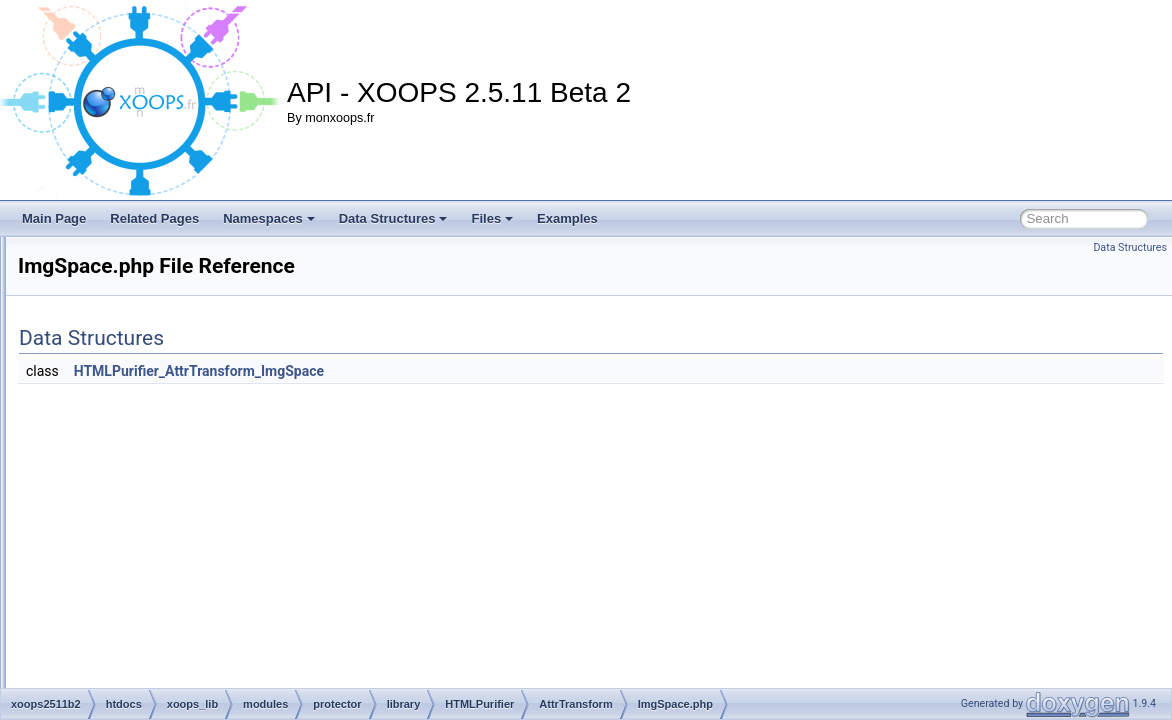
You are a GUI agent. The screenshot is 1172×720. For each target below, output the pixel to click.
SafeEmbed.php (237, 648)
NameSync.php (235, 604)
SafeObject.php (235, 670)
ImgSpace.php (232, 472)
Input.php (219, 516)
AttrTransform (214, 296)
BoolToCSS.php (236, 384)
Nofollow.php (228, 626)
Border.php (223, 406)
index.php (220, 494)
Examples (567, 218)
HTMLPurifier (197, 252)
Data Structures (393, 218)
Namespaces (269, 218)
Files (492, 218)
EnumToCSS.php (240, 428)
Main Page (54, 218)
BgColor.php (227, 362)
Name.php (221, 582)
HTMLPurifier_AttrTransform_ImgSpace (449, 371)
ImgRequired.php (240, 450)
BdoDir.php (223, 340)
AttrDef (196, 274)
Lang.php (219, 538)
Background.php (237, 318)
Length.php (224, 560)
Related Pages (154, 218)
